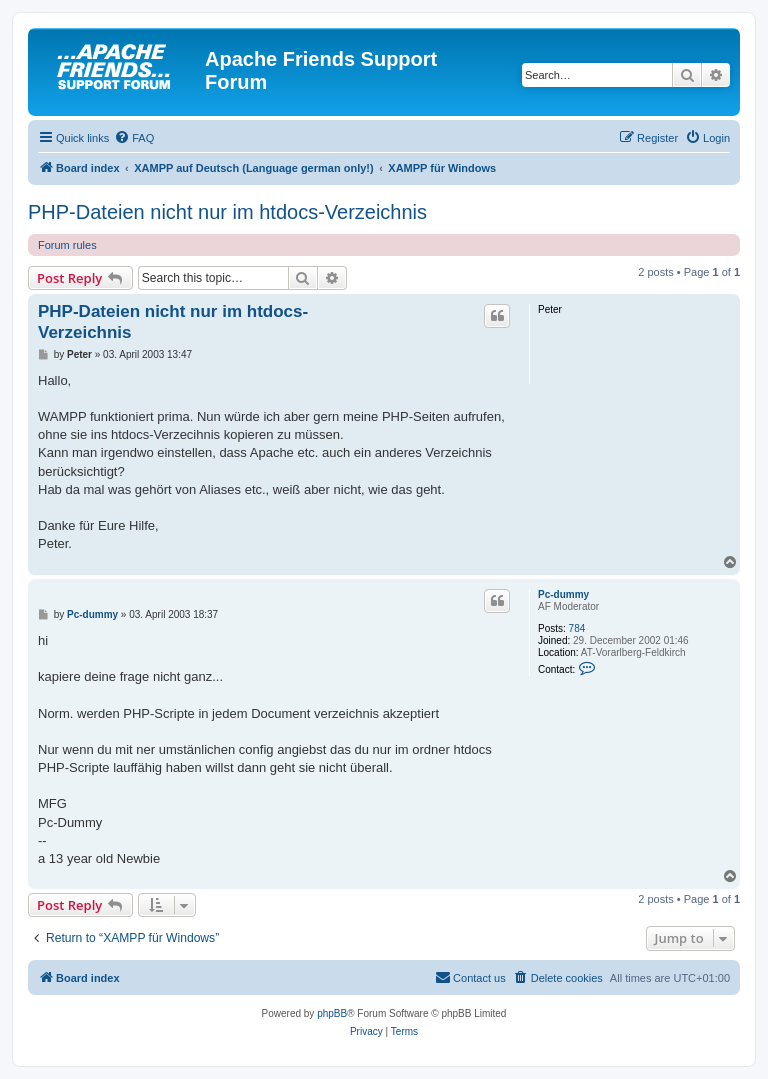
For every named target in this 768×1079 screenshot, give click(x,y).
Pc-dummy (563, 594)
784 (577, 628)
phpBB (332, 1013)
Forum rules (67, 245)
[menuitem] (134, 138)
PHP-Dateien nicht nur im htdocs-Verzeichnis (227, 212)
